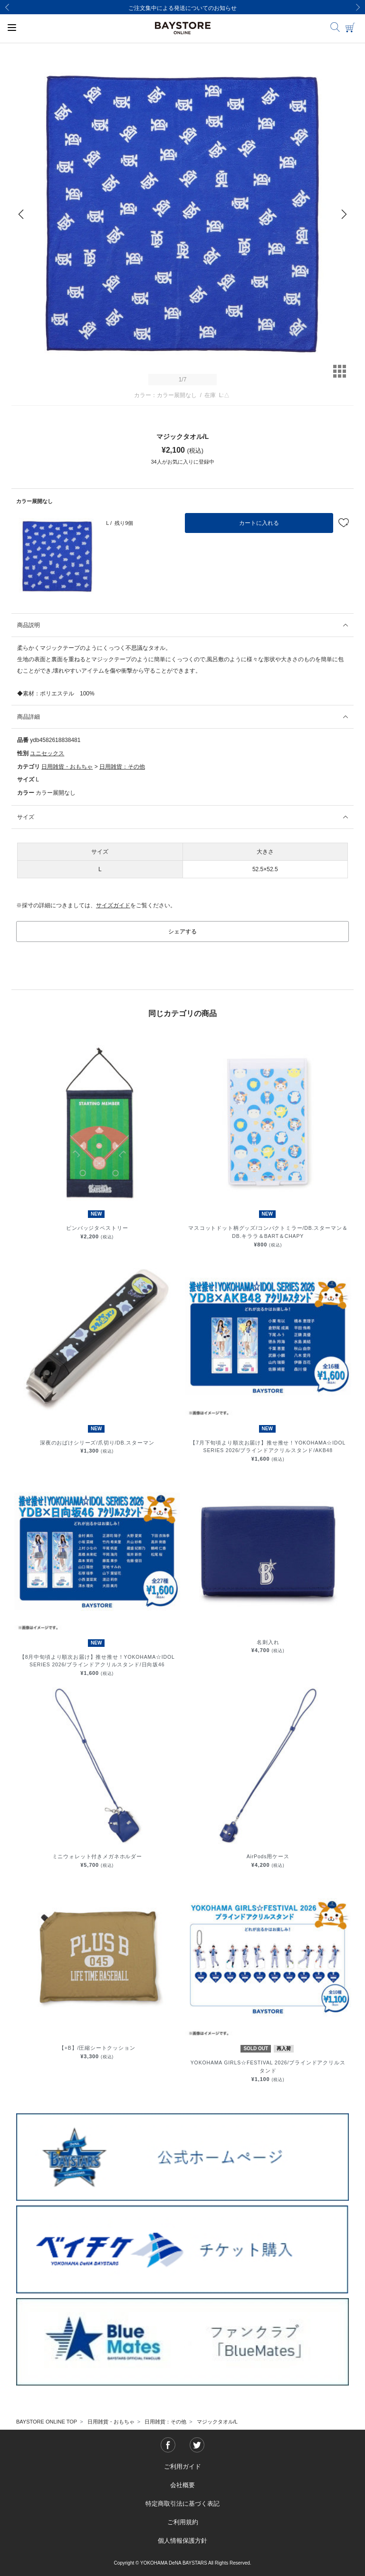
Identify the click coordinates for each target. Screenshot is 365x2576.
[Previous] (7, 7)
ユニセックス (47, 753)
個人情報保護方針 (182, 2540)
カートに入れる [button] (259, 523)
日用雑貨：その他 (122, 766)
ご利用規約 (182, 2522)
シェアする (182, 931)
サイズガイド (113, 905)
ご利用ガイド (182, 2466)
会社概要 (182, 2485)
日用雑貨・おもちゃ (67, 766)
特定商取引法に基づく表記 (182, 2503)
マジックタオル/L (217, 2421)
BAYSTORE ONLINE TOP (46, 2421)
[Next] (358, 7)
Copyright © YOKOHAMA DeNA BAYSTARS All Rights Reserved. (182, 2563)
